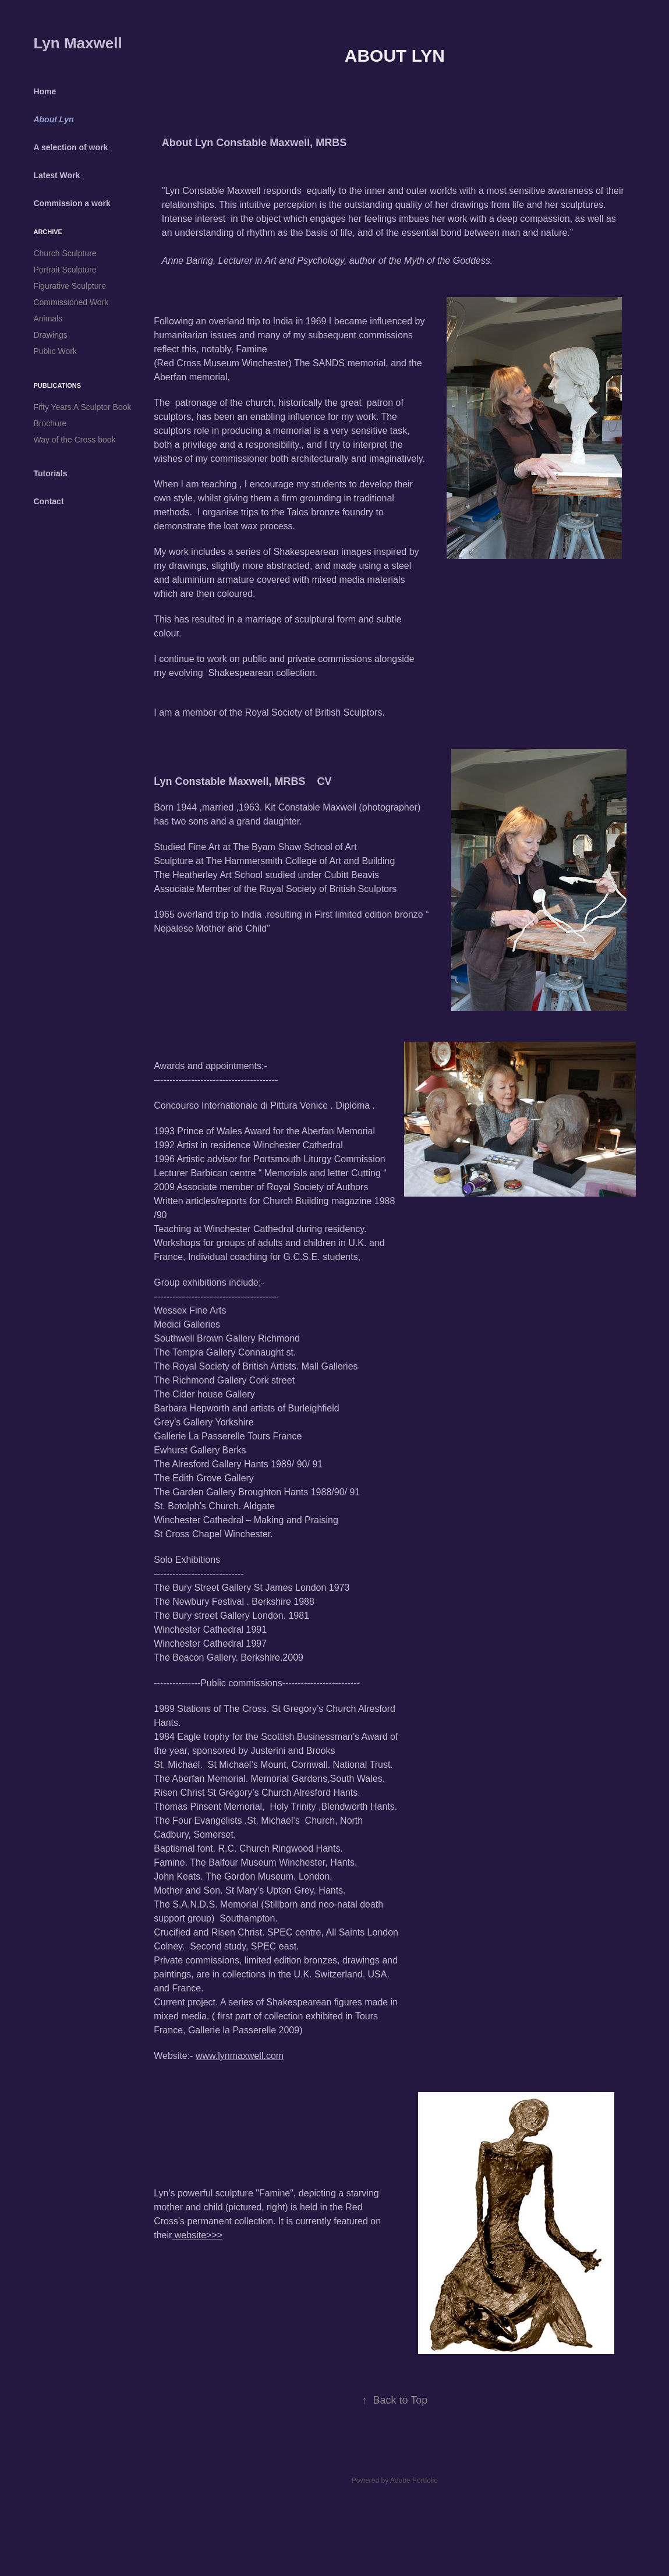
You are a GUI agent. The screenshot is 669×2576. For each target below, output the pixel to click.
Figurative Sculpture (69, 286)
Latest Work (56, 175)
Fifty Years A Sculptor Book (82, 407)
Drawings (50, 334)
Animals (47, 318)
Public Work (54, 351)
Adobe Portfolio (414, 2480)
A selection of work (70, 147)
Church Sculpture (64, 253)
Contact (48, 501)
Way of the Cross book (74, 439)
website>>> (197, 2235)
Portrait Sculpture (64, 269)
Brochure (49, 423)
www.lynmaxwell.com (240, 2056)
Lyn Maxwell (77, 43)
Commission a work (71, 203)
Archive (47, 231)
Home (44, 91)
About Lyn (53, 119)
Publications (57, 385)
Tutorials (50, 473)
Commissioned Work (70, 302)
